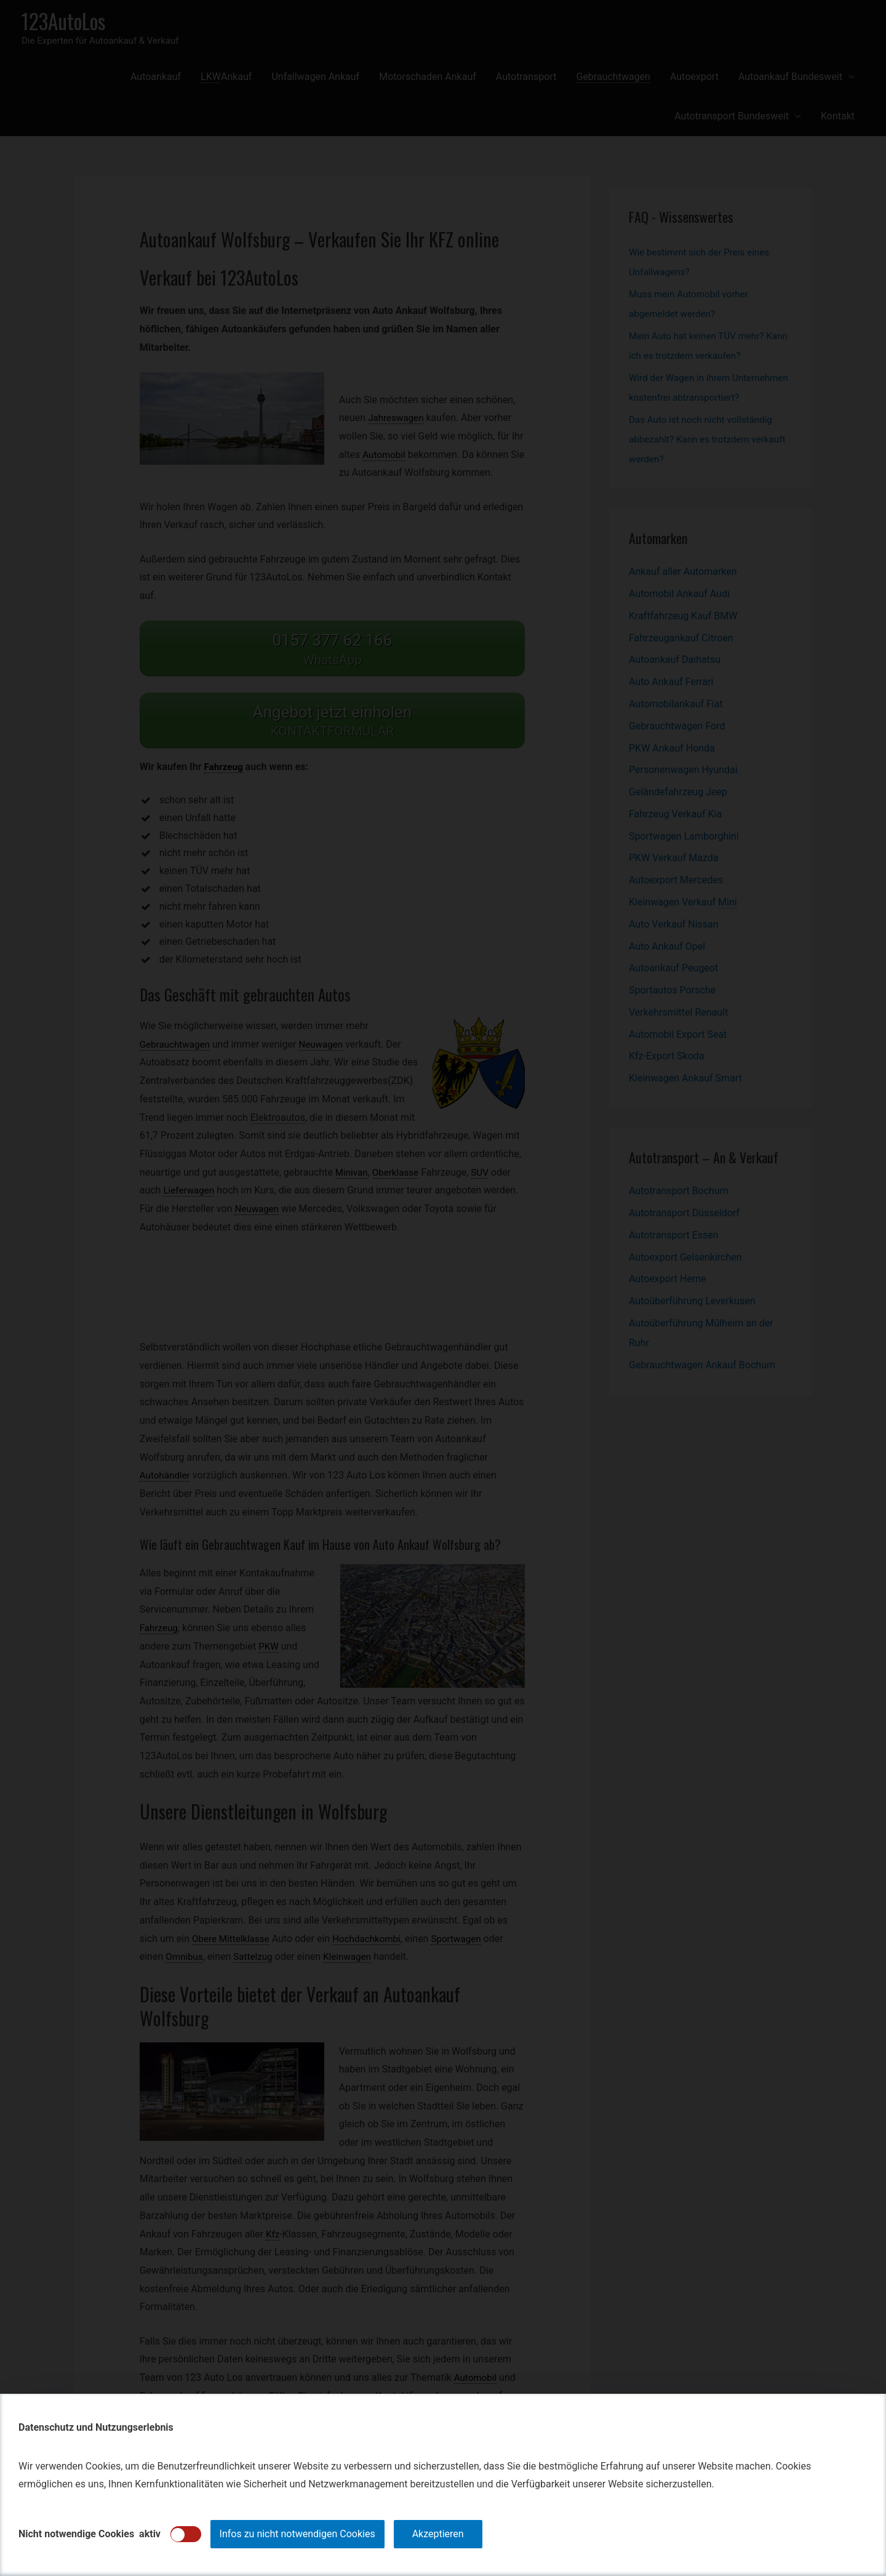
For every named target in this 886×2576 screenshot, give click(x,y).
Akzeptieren (438, 2534)
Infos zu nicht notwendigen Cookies (297, 2534)
